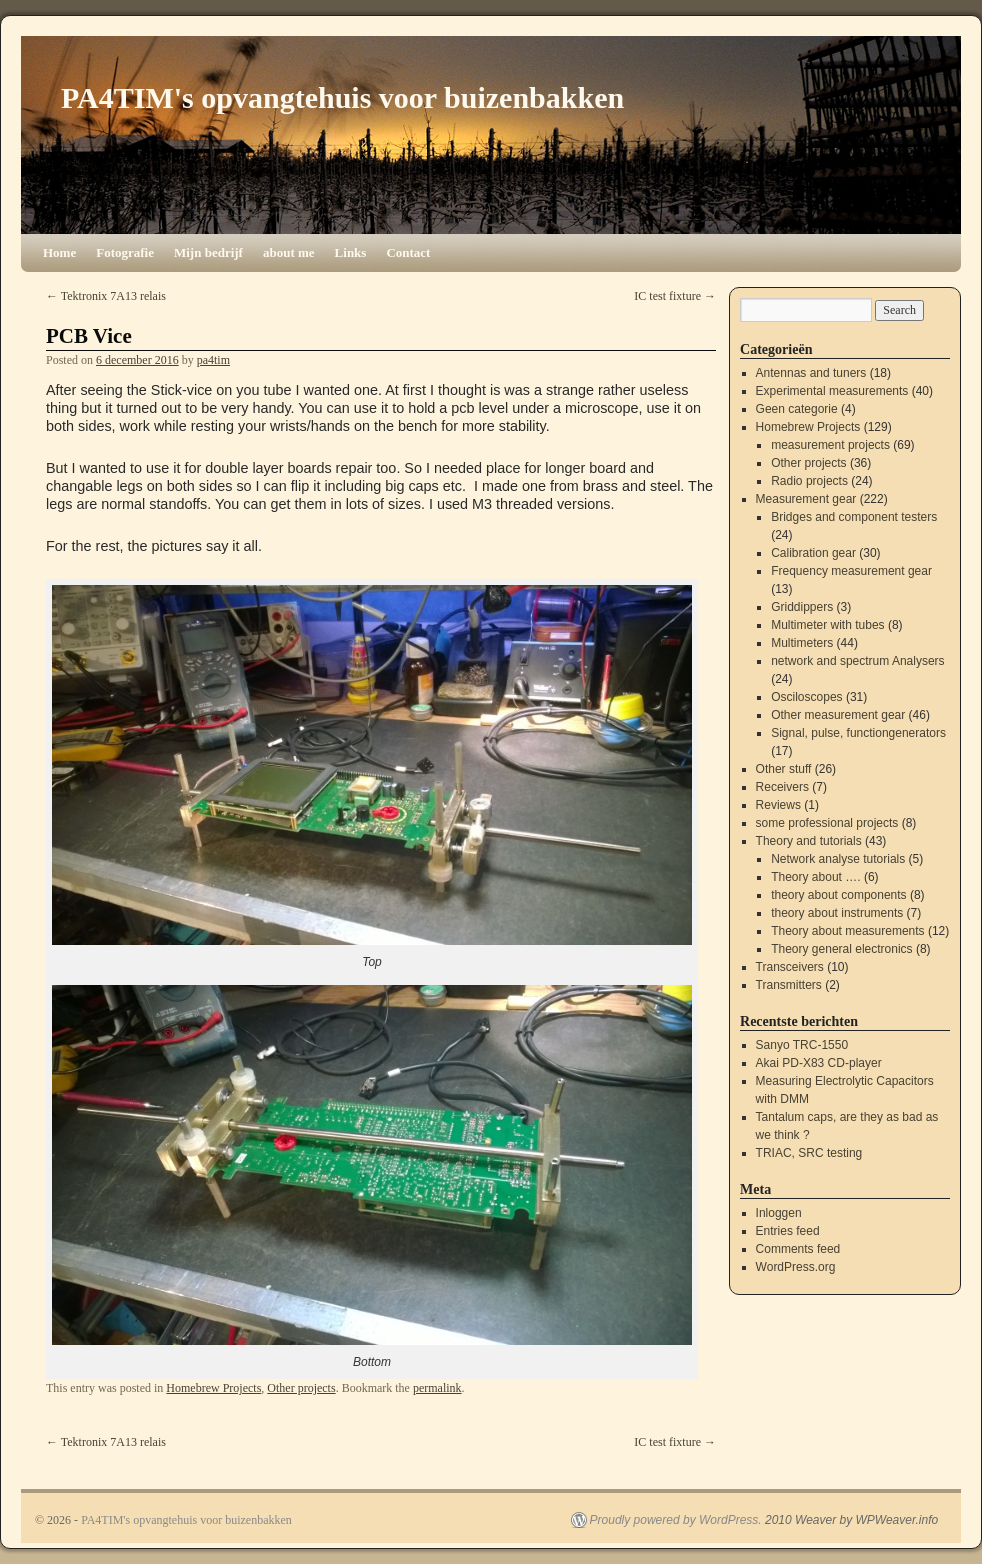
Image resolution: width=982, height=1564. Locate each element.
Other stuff (784, 769)
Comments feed (798, 1249)
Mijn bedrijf (208, 252)
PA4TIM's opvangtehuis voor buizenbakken (342, 97)
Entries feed (788, 1231)
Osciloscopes (806, 697)
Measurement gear (806, 499)
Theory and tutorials (809, 841)
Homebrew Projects (213, 1388)
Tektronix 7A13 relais (106, 296)
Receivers (782, 787)
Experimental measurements (832, 391)
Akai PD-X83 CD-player (819, 1063)
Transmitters (789, 985)
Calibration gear (813, 553)
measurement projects (830, 445)
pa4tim (213, 360)
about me (289, 252)
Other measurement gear (838, 715)
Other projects (301, 1388)
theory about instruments (837, 913)
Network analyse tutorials (838, 859)
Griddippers (802, 607)
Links (351, 252)
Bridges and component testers (854, 517)
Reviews (778, 805)
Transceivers (790, 967)
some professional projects (827, 823)
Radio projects (809, 481)
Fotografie (125, 252)
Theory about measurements (847, 931)
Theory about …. (815, 877)
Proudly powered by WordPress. (676, 1520)
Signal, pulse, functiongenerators (858, 733)
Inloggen (779, 1213)
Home (59, 252)
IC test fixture (675, 296)
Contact (408, 252)
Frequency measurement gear (851, 571)
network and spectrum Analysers (857, 661)
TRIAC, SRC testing (809, 1153)
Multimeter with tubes (827, 625)
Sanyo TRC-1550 (802, 1045)
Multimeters (802, 643)
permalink (437, 1388)
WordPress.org (796, 1267)
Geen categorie (797, 409)
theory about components (838, 895)
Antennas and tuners (811, 373)
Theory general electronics (841, 949)
